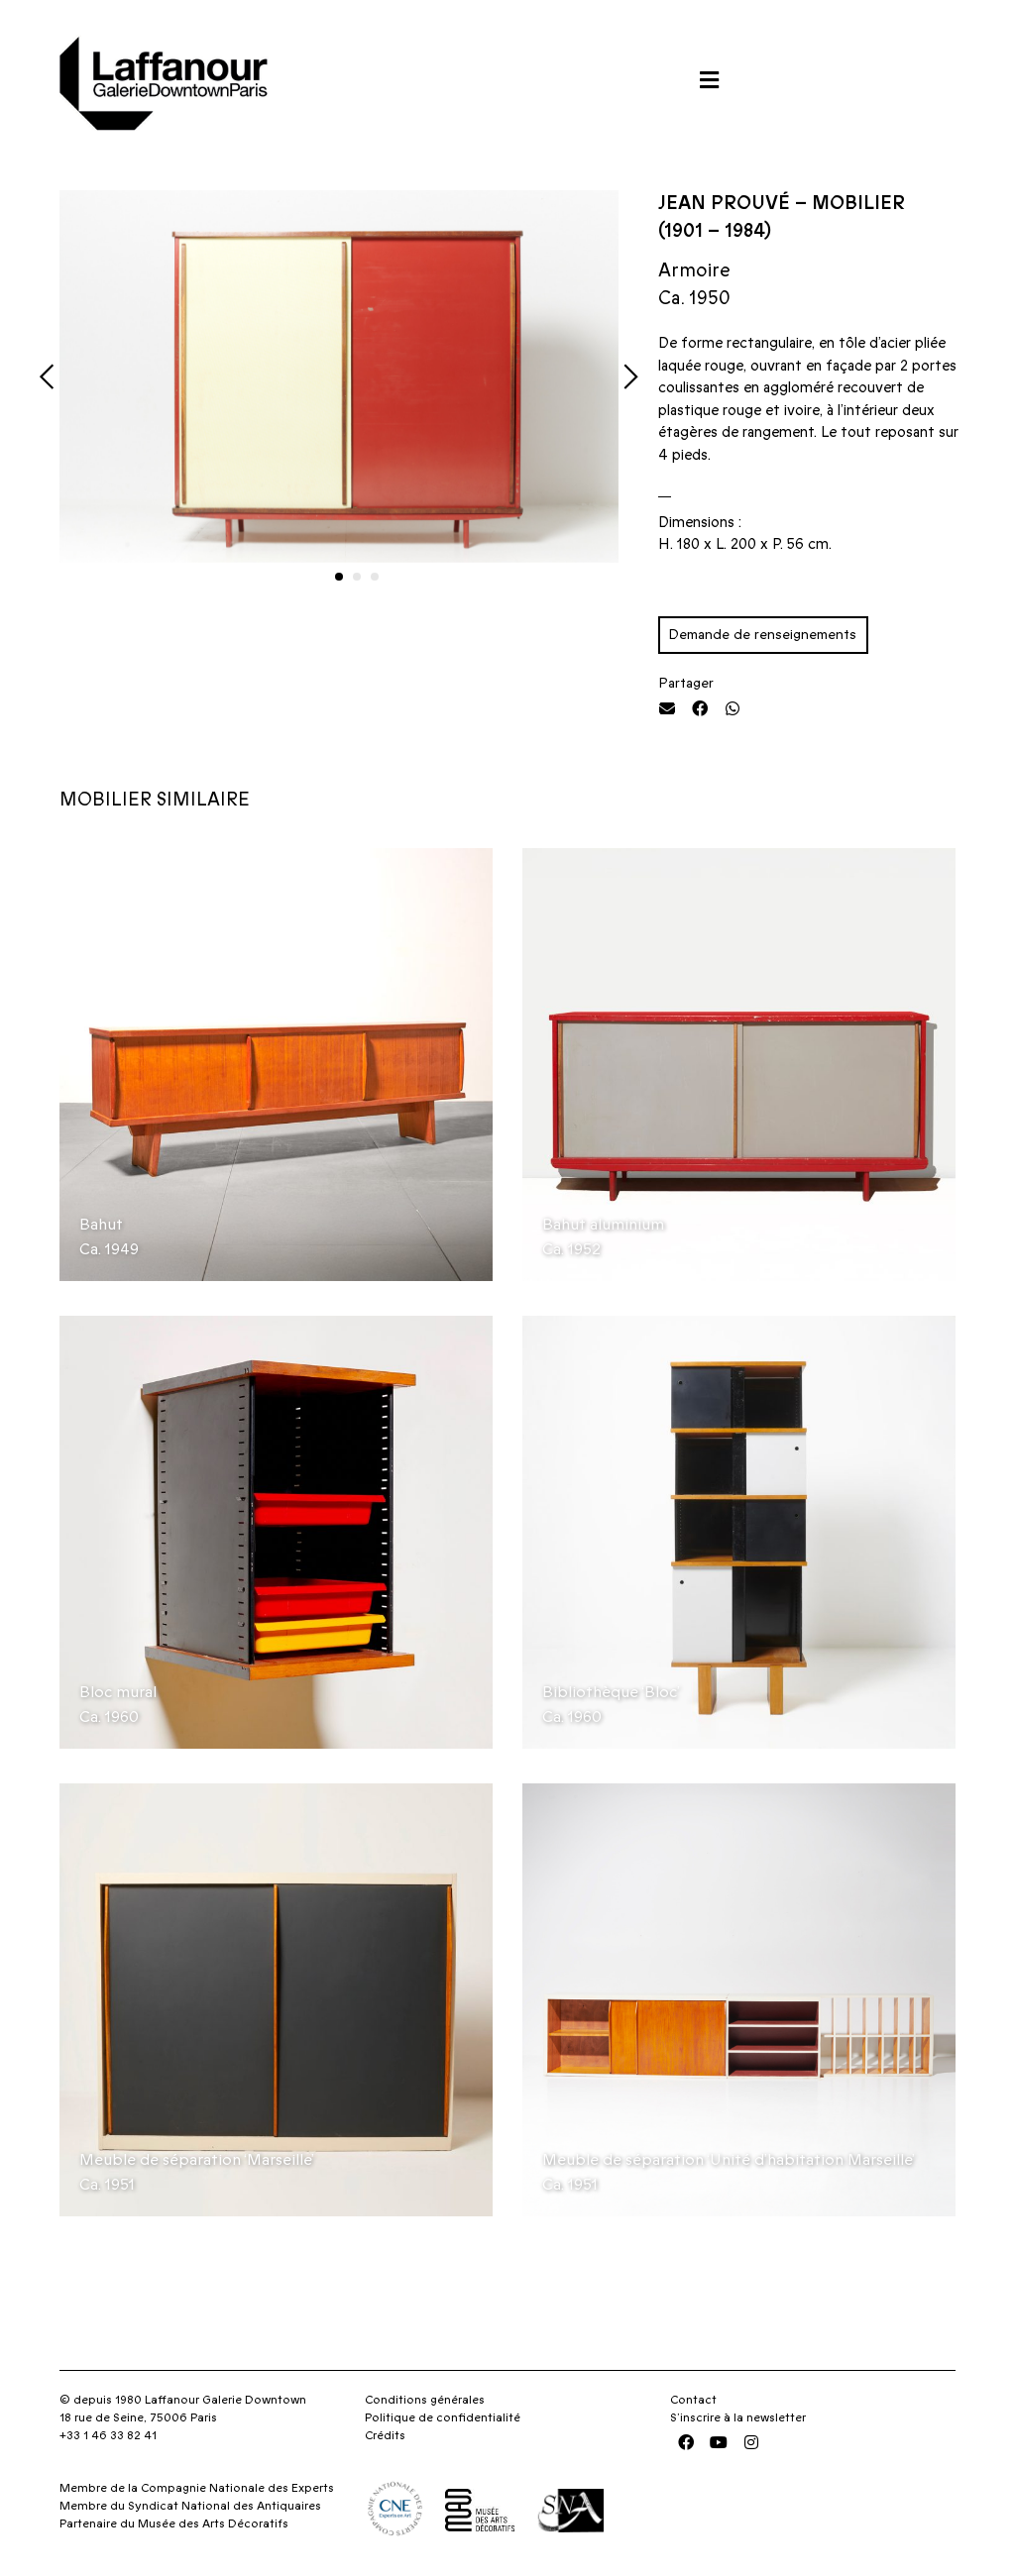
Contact (693, 2400)
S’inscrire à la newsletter (738, 2417)
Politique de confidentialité (442, 2417)
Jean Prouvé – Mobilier (781, 203)
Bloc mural (118, 1692)
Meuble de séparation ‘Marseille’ (196, 2160)
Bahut (101, 1225)
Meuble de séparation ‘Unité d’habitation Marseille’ (728, 2160)
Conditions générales (425, 2400)
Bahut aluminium (603, 1225)
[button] (709, 80)
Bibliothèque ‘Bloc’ (611, 1692)
